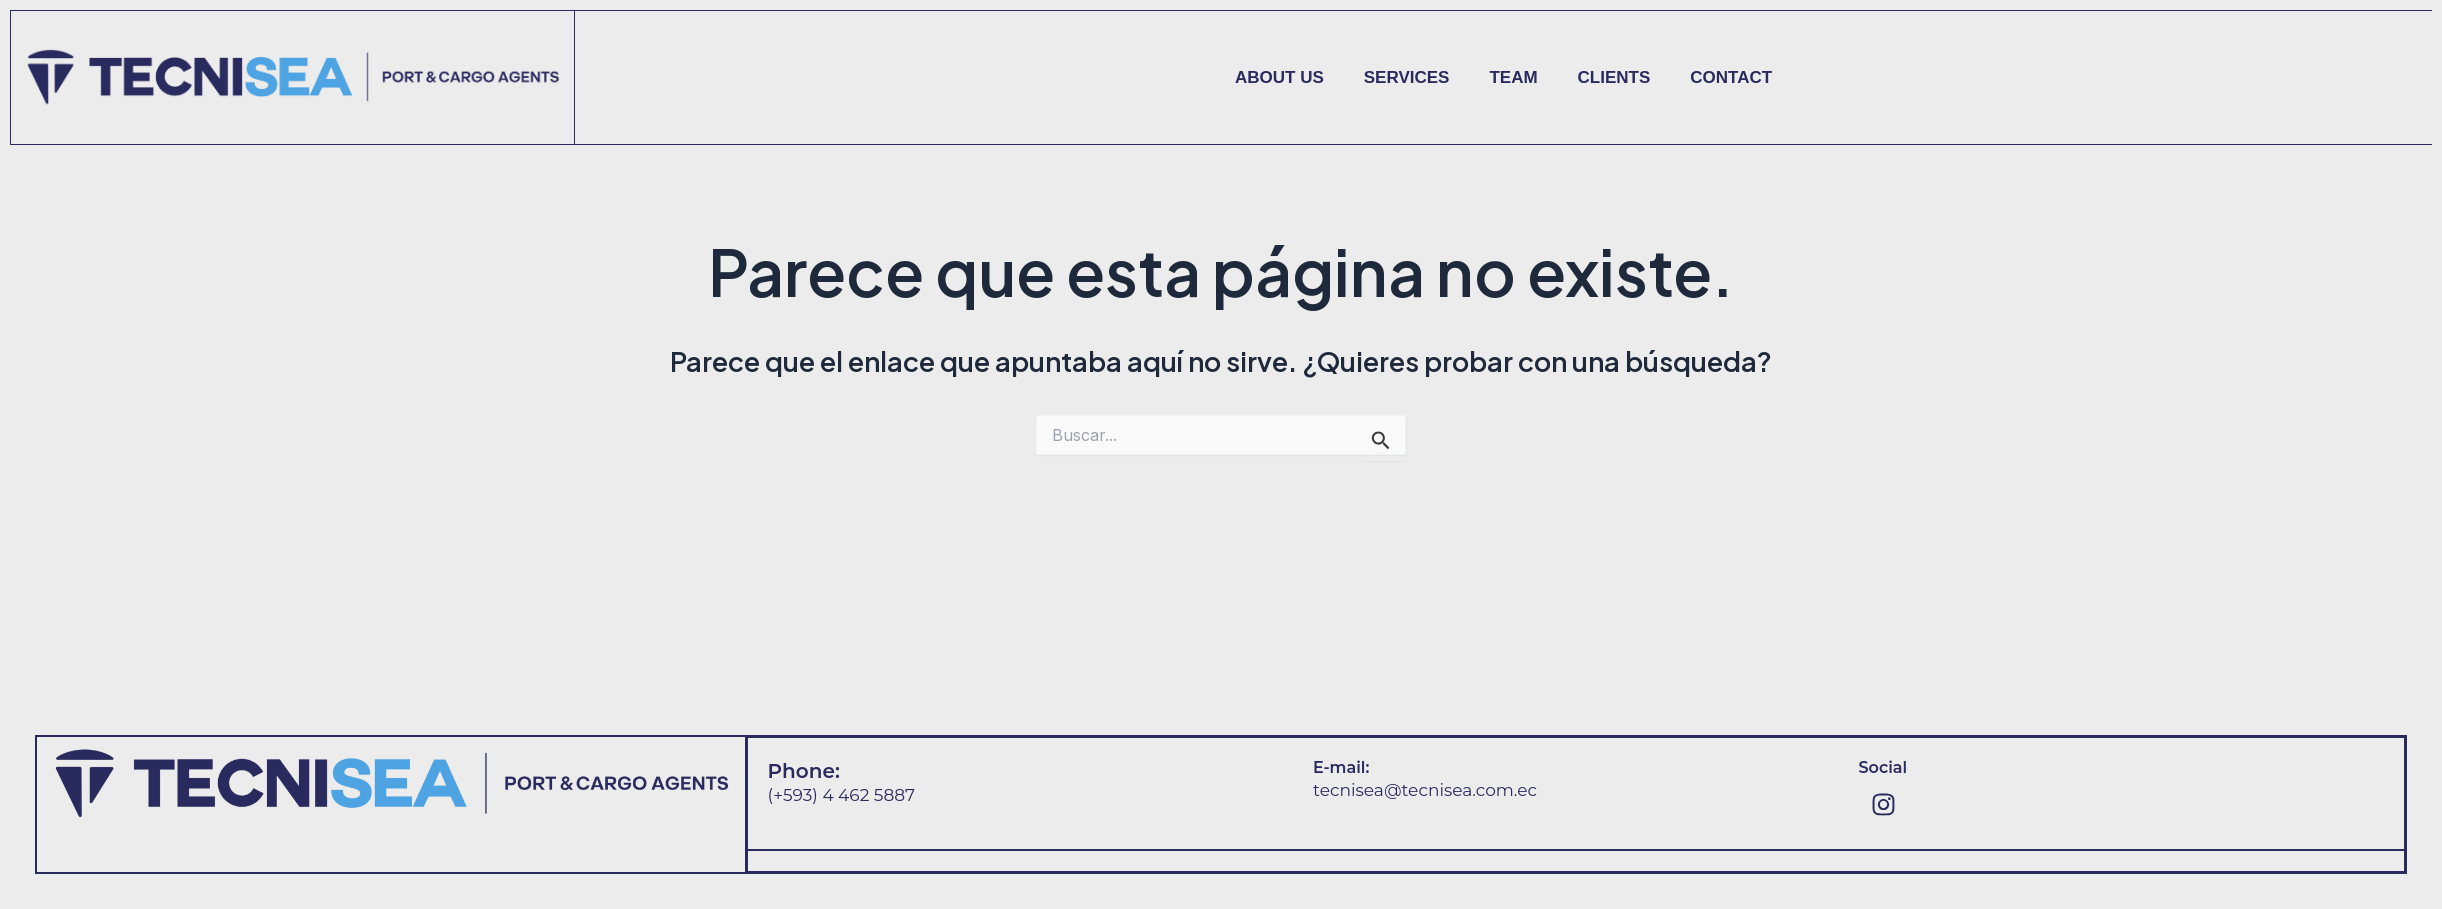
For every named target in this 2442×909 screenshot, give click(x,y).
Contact (1731, 77)
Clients (1614, 77)
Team (1513, 77)
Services (1407, 77)
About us (1279, 77)
